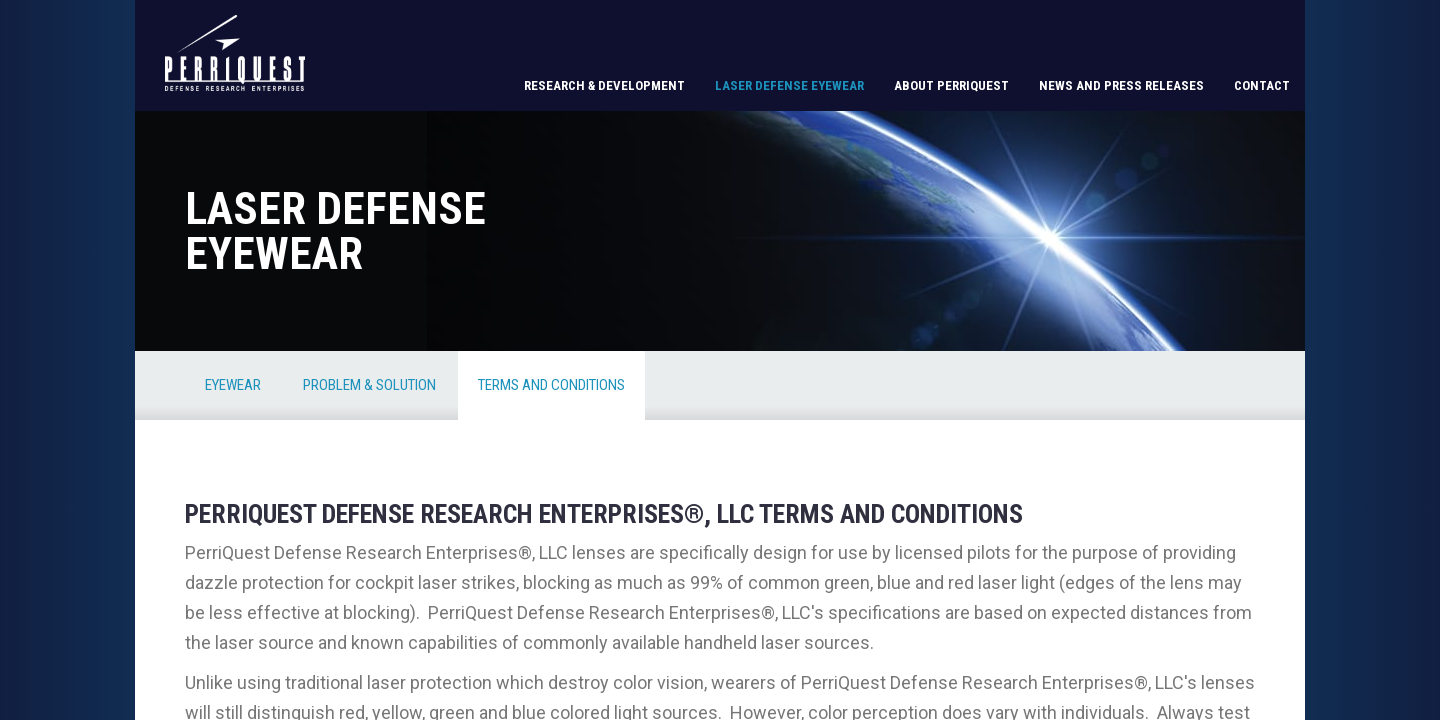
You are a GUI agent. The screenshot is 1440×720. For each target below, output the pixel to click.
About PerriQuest (951, 85)
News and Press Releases (1121, 85)
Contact (1262, 85)
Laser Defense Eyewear (789, 85)
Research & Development (604, 85)
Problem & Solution (369, 385)
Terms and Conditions (551, 385)
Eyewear (233, 385)
